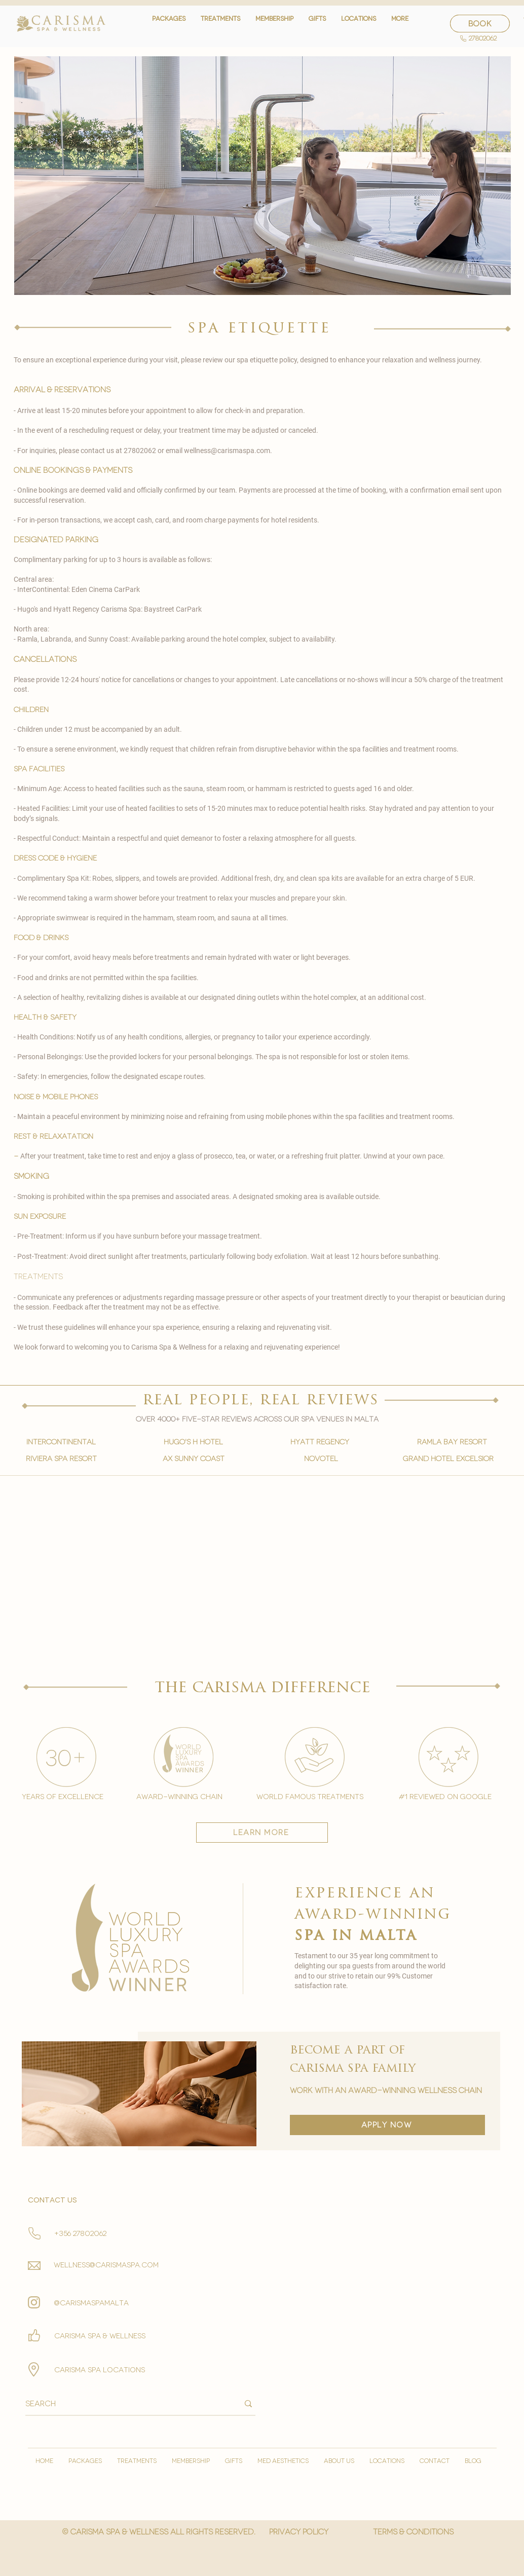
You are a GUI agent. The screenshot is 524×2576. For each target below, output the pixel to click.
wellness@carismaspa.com (227, 450)
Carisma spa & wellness (99, 2336)
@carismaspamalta (91, 2303)
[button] (220, 23)
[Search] (124, 2404)
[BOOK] (480, 23)
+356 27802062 (80, 2233)
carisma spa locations (99, 2370)
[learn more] (262, 1832)
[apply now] (387, 2125)
